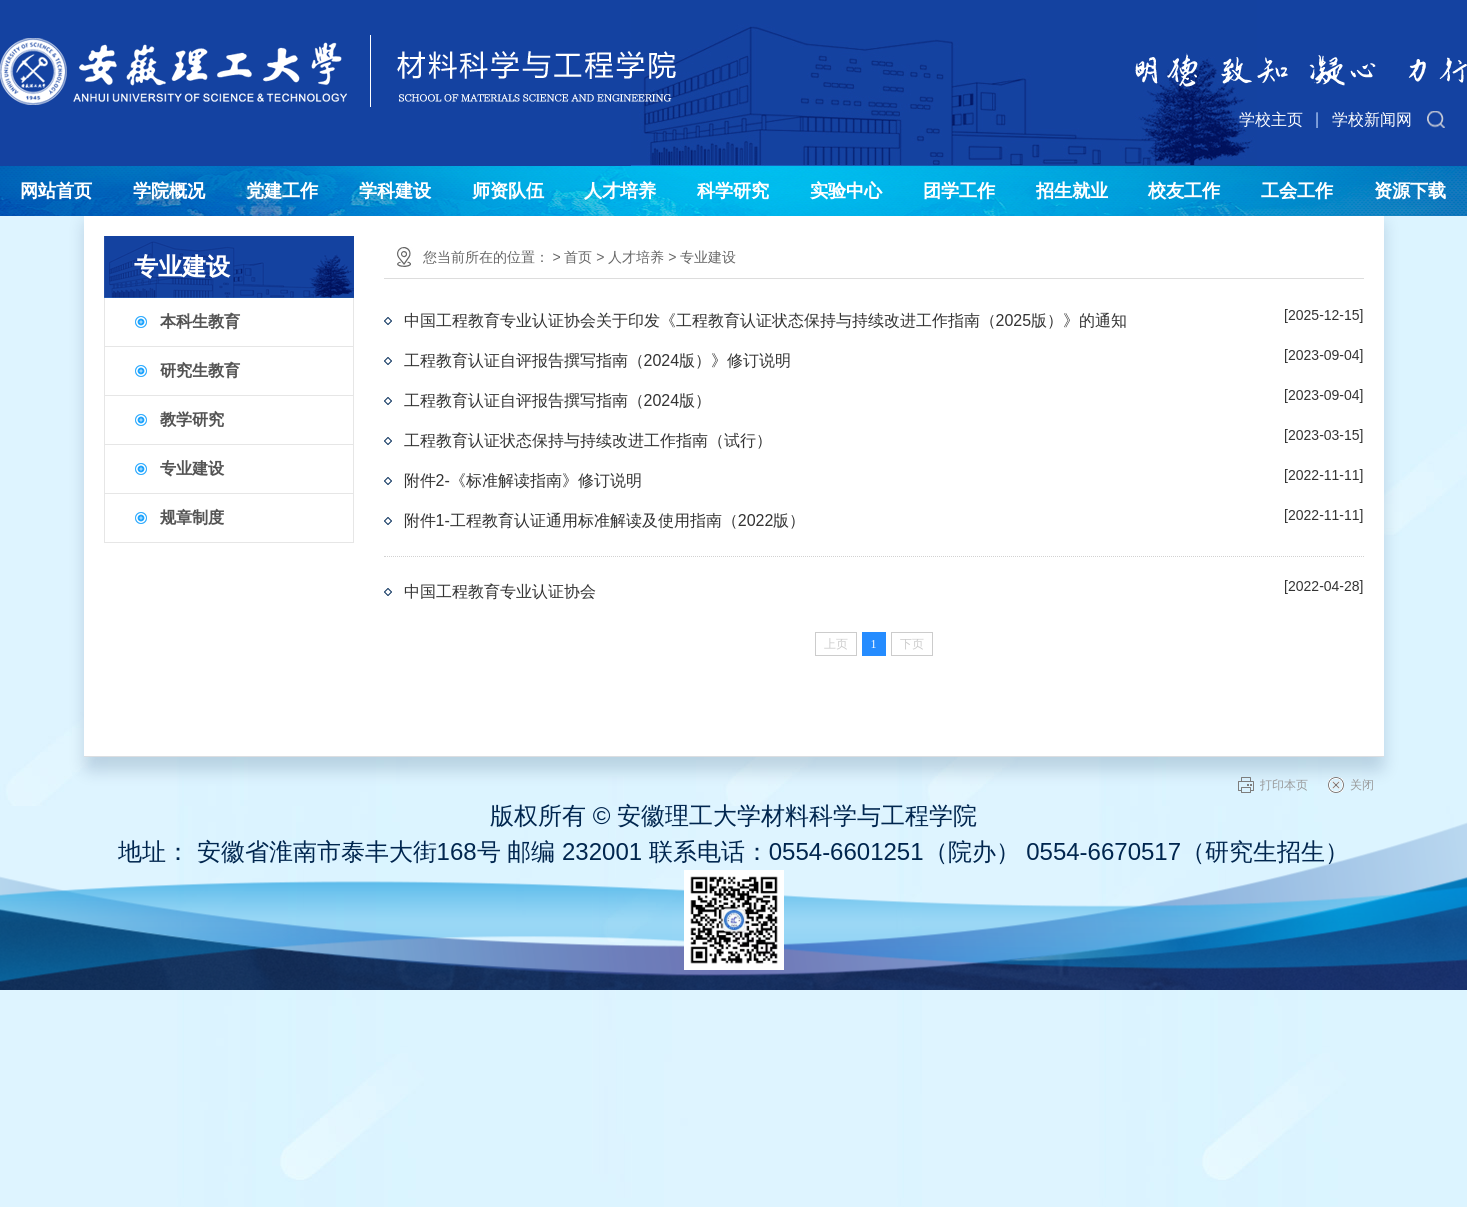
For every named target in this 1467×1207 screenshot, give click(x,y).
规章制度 (192, 517)
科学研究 (733, 191)
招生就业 (1072, 191)
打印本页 (1284, 785)
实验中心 (846, 191)
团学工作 (959, 191)
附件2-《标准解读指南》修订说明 (523, 480)
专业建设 (192, 468)
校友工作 (1184, 191)
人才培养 (620, 191)
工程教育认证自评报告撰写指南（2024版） (558, 400)
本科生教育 (200, 321)
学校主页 (1271, 119)
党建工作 (282, 191)
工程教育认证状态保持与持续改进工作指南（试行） (588, 440)
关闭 (1362, 785)
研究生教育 (200, 370)
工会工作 (1297, 191)
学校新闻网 (1372, 119)
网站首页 (56, 191)
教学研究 (192, 419)
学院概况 (169, 191)
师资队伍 (508, 191)
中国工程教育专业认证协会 (500, 591)
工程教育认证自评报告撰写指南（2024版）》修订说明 (598, 360)
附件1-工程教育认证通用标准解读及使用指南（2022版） (605, 520)
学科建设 (395, 191)
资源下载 (1410, 191)
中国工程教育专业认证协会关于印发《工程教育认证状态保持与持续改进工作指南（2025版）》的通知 (766, 320)
